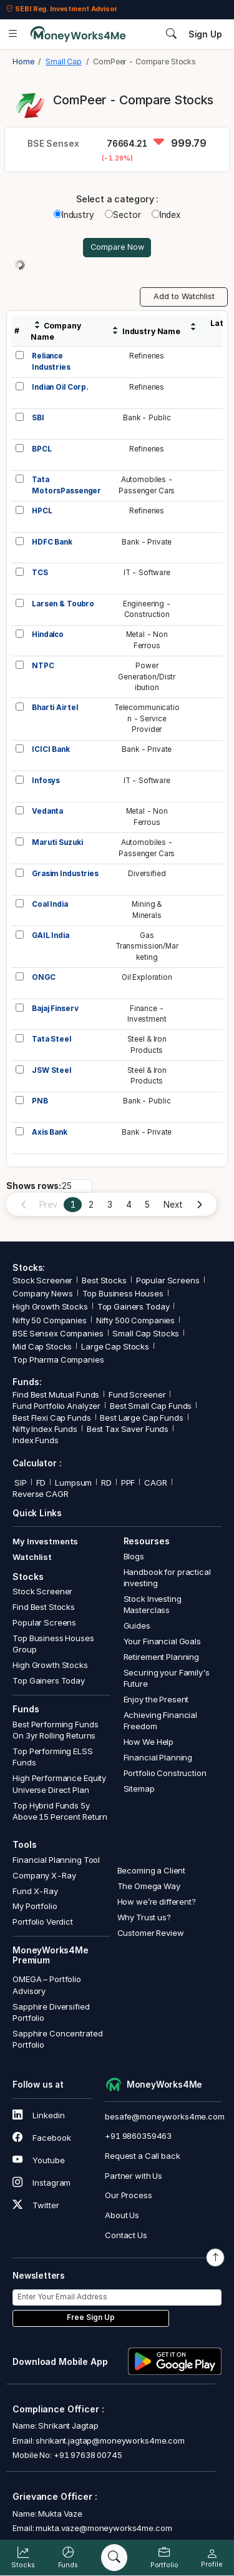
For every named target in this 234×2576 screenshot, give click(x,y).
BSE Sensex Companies (57, 1333)
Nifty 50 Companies (49, 1320)
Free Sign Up (91, 2317)
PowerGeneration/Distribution (146, 676)
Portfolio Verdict (42, 1922)
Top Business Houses (122, 1293)
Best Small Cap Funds (151, 1406)
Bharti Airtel (54, 707)
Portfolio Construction (165, 1773)
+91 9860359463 (138, 2136)
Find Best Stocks (43, 1607)
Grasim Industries (65, 873)
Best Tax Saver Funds (127, 1429)
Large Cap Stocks (115, 1346)
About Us (122, 2215)
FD (41, 1483)
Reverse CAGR (40, 1494)
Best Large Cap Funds (141, 1418)
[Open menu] (12, 34)
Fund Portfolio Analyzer (56, 1406)
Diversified (147, 873)
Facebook (41, 2138)
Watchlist (32, 1557)
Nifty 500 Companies (135, 1320)
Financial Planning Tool (56, 1860)
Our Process (128, 2195)
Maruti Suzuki (57, 842)
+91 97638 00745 (87, 2455)
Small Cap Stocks (145, 1333)
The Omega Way (148, 1886)
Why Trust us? (144, 1917)
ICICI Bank (51, 749)
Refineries (146, 356)
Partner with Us (133, 2176)
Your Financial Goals (162, 1641)
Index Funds (35, 1440)
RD (106, 1483)
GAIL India (50, 935)
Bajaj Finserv (55, 1008)
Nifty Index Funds (44, 1429)
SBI (38, 417)
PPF (128, 1483)
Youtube (38, 2160)
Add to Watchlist (184, 296)
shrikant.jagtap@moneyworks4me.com (110, 2440)
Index (166, 215)
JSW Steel (51, 1070)
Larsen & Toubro (63, 604)
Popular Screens (168, 1280)
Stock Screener (42, 1280)
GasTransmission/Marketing (146, 946)
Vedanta (47, 811)
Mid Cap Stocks (42, 1346)
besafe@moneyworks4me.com (165, 2116)
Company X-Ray (44, 1875)
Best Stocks (104, 1280)
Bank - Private (147, 542)
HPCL (42, 510)
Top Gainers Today (133, 1306)
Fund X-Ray (35, 1891)
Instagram (41, 2183)
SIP (19, 1483)
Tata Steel (51, 1039)
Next (172, 1205)
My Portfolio (34, 1906)
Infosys (46, 780)
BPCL (41, 449)
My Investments (45, 1541)
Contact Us (126, 2235)
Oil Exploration (147, 977)
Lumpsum (73, 1483)
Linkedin (38, 2115)
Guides (137, 1626)
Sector (122, 215)
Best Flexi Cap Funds (51, 1418)
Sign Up (205, 34)
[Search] (114, 2558)
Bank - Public (146, 417)
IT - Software (147, 572)
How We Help (149, 1742)
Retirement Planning (161, 1657)
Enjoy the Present (156, 1699)
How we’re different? (156, 1902)
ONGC (43, 977)
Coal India (50, 904)
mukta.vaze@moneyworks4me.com (104, 2528)
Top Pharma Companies (58, 1359)
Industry (74, 215)
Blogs (134, 1556)
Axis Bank (49, 1132)
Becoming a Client (151, 1870)
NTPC (43, 665)
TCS (40, 572)
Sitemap (139, 1789)
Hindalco (48, 634)
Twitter (35, 2205)
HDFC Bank (52, 542)
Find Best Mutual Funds (55, 1394)
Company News (42, 1293)
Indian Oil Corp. (60, 387)
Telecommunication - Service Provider (147, 718)
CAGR (155, 1483)
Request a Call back (142, 2156)
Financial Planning (158, 1757)
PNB (40, 1101)
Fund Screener (137, 1394)
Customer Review (150, 1933)
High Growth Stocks (50, 1306)
